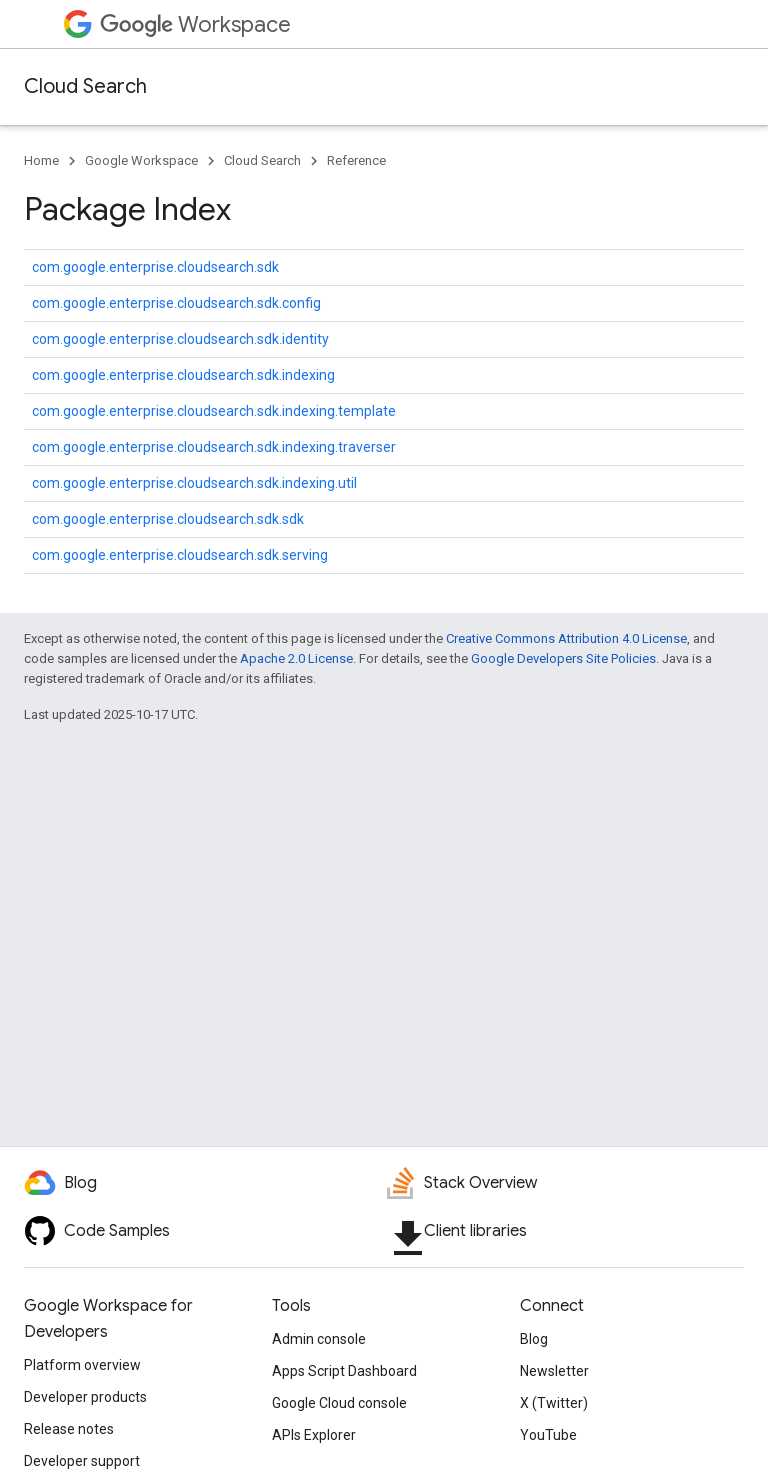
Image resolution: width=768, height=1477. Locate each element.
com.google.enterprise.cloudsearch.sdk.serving (180, 555)
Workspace (195, 24)
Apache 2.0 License (296, 658)
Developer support (82, 1461)
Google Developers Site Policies (563, 658)
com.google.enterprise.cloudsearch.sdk (155, 267)
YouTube (548, 1435)
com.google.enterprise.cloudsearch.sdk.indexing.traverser (214, 447)
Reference (356, 160)
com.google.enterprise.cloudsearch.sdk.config (176, 303)
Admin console (319, 1339)
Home (41, 160)
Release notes (69, 1429)
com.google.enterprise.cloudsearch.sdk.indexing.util (194, 483)
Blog (534, 1339)
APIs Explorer (314, 1435)
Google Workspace (141, 160)
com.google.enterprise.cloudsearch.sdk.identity (180, 339)
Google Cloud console (339, 1403)
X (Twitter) (554, 1403)
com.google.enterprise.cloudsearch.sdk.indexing (183, 375)
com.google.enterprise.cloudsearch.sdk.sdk (168, 519)
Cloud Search (85, 86)
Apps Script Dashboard (344, 1371)
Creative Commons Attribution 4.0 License (566, 638)
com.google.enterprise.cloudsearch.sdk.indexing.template (214, 411)
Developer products (85, 1397)
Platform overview (82, 1365)
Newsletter (554, 1371)
